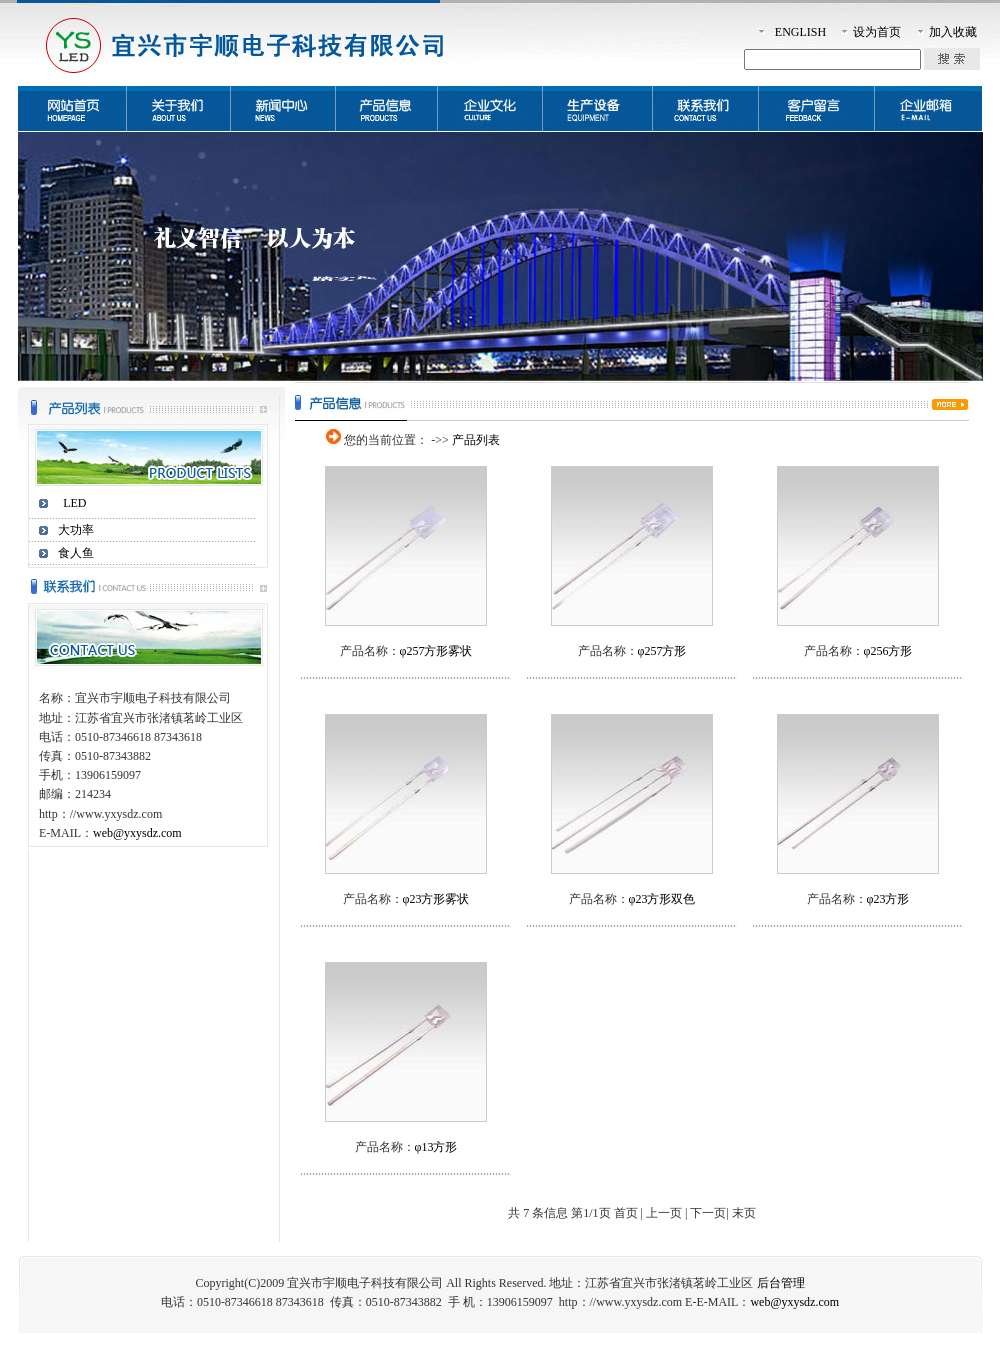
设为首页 (877, 32)
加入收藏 (953, 32)
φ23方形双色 (662, 899)
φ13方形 (436, 1147)
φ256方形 (888, 651)
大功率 (76, 530)
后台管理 (781, 1283)
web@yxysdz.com (137, 833)
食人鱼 (76, 553)
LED (74, 503)
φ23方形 (888, 899)
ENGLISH (800, 32)
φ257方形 (662, 651)
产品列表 (476, 440)
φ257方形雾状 (436, 651)
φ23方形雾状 (436, 899)
